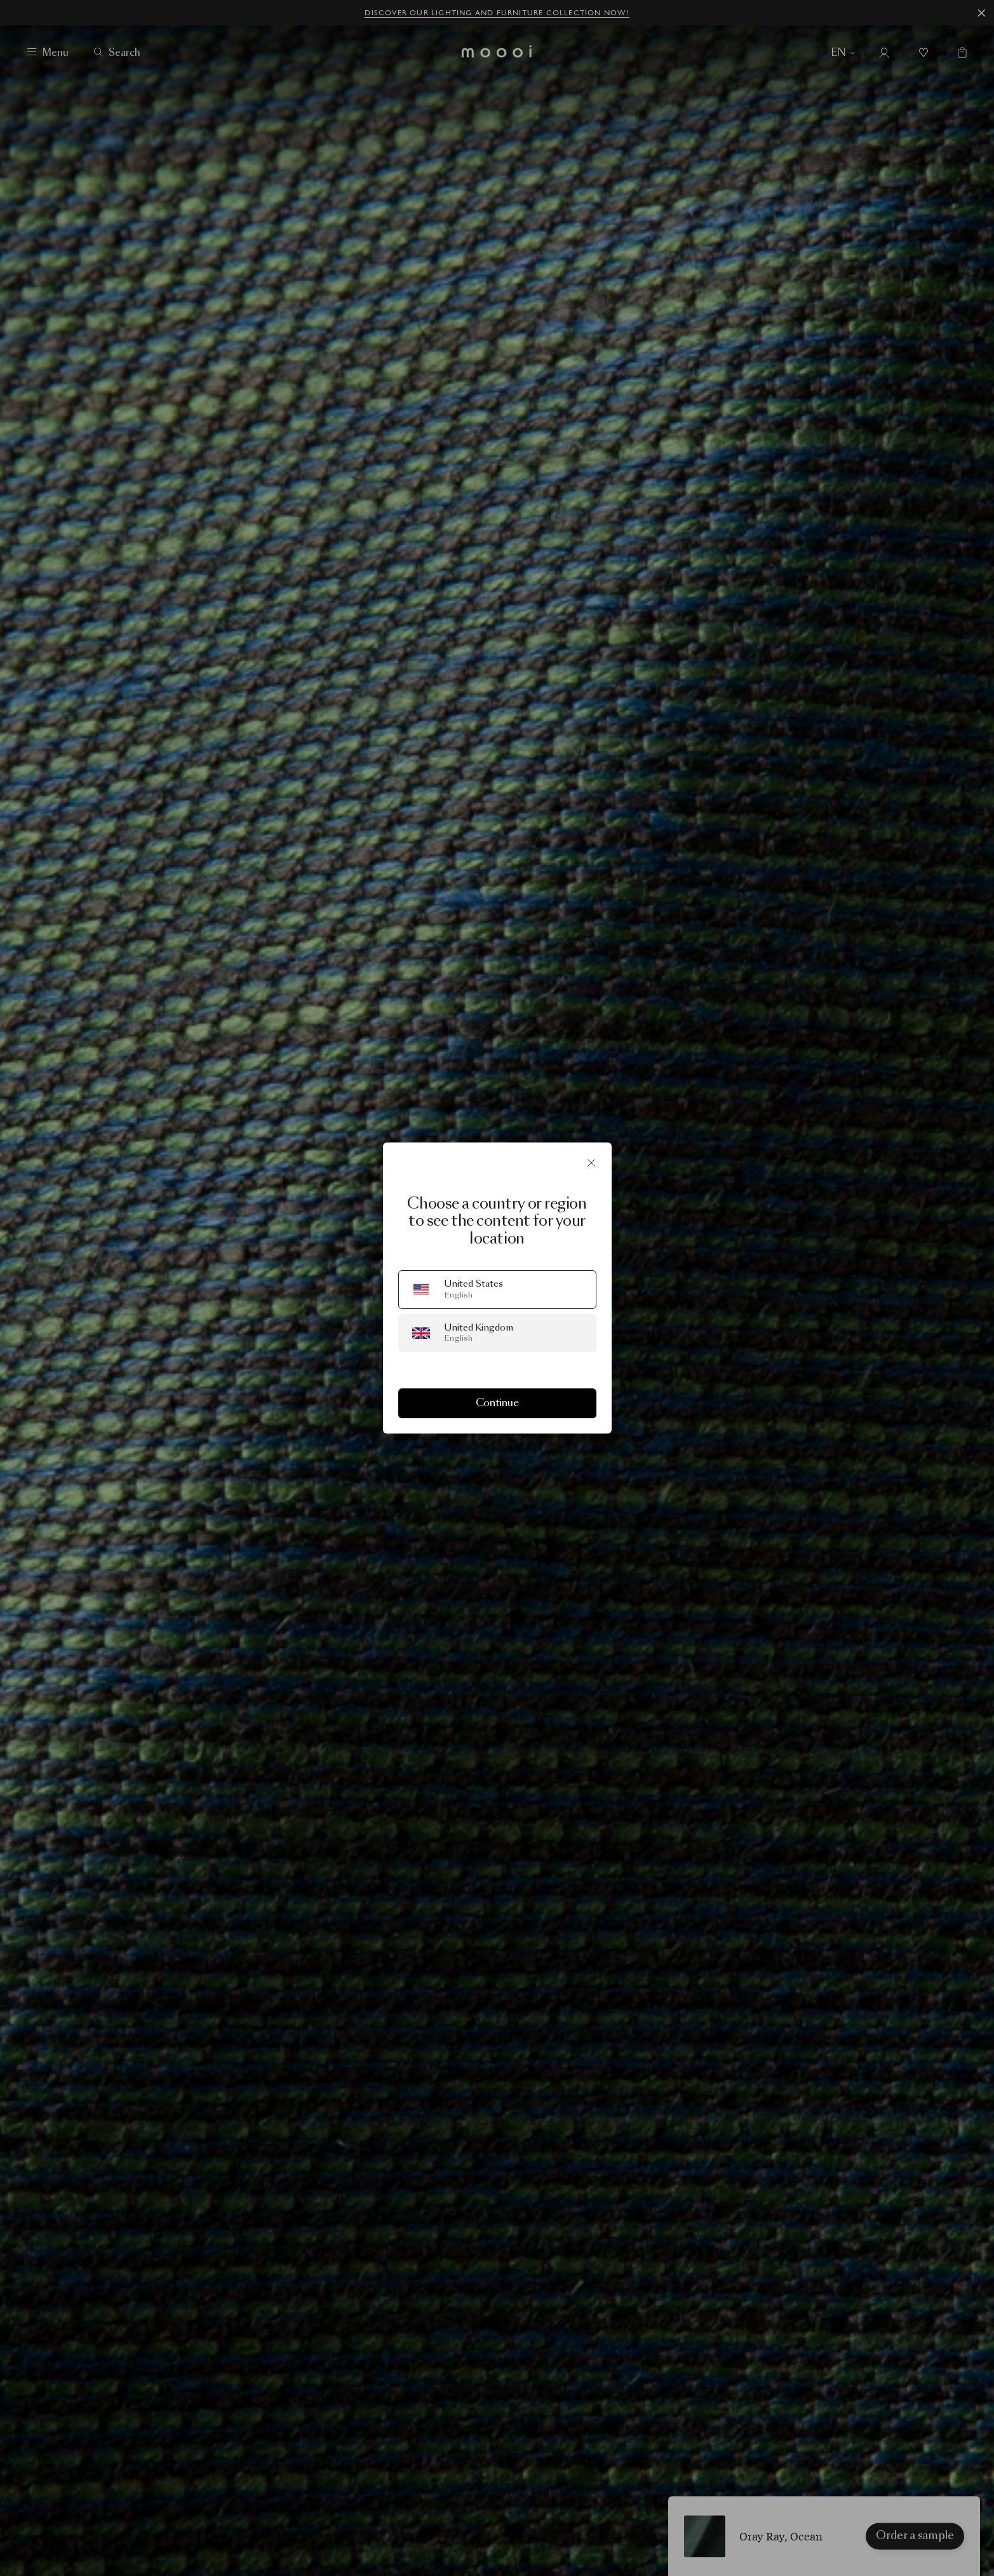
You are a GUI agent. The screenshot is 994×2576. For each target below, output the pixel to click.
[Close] (591, 1162)
